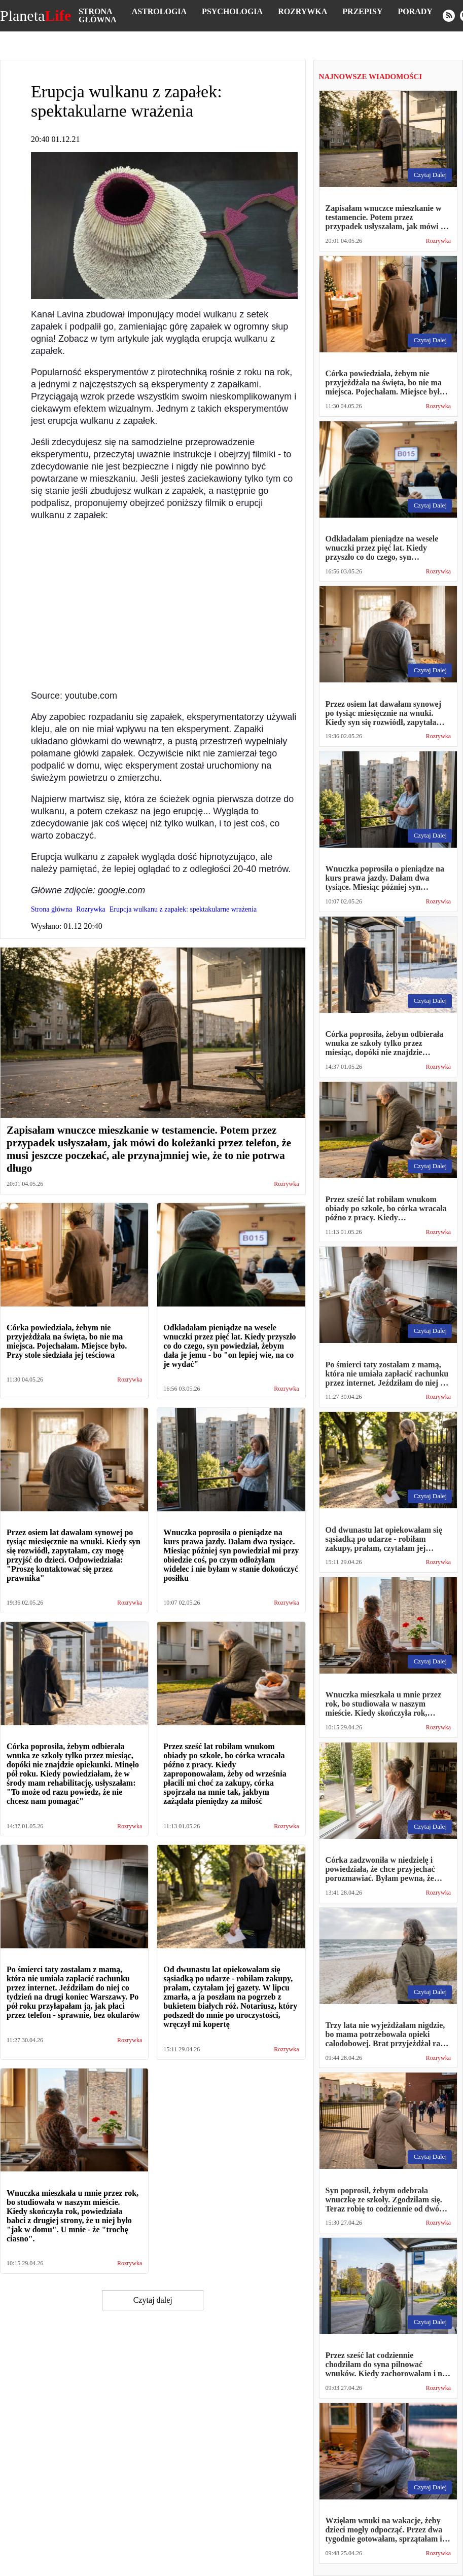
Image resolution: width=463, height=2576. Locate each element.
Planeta (35, 15)
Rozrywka (302, 11)
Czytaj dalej (152, 2300)
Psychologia (232, 11)
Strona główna (98, 15)
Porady (415, 11)
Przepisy (362, 11)
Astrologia (159, 11)
